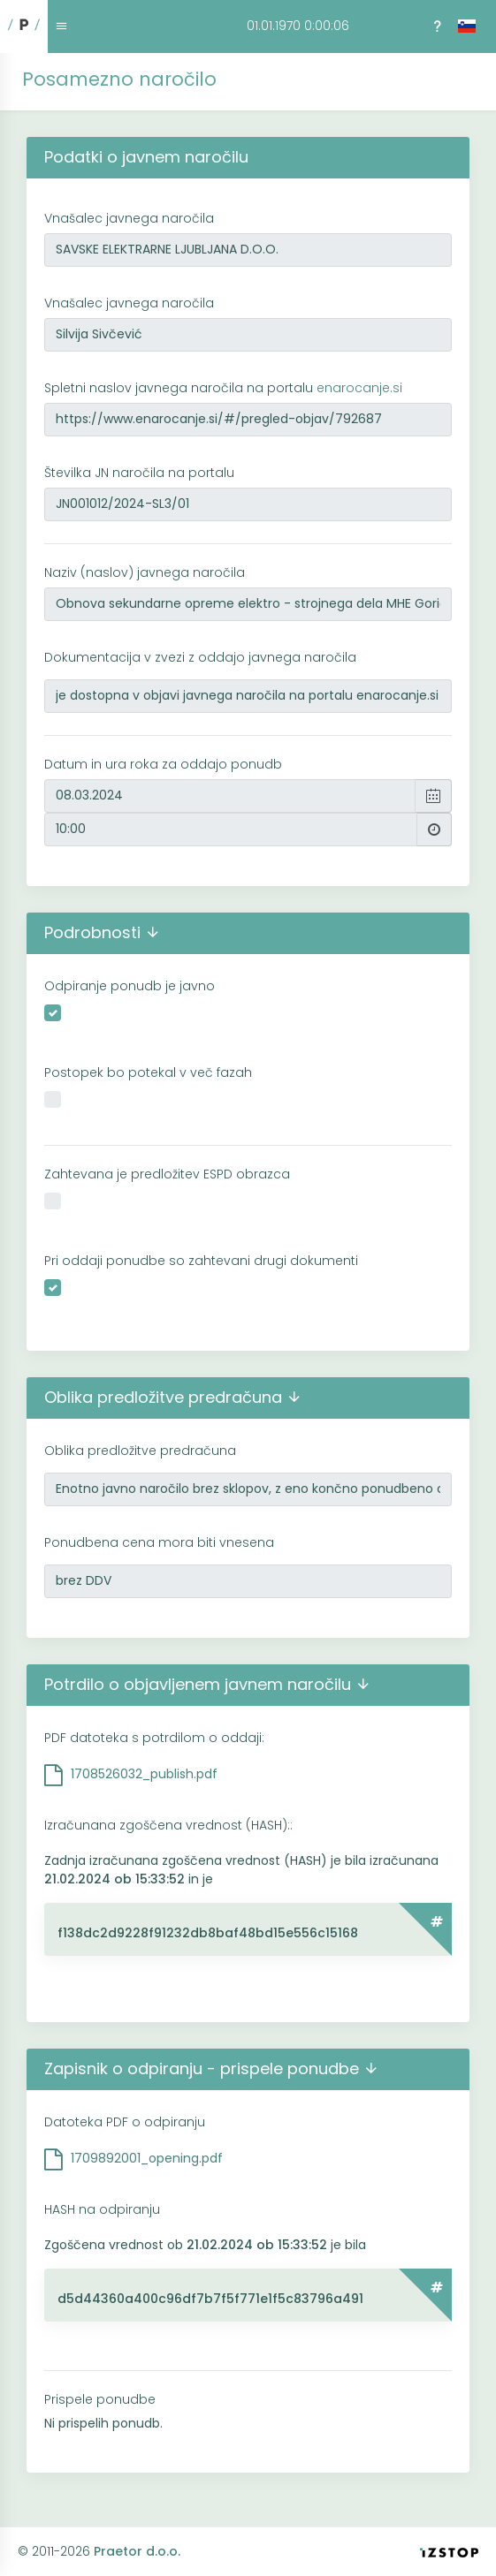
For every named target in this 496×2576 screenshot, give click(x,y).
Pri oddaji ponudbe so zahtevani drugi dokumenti (201, 1260)
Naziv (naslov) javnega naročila (144, 572)
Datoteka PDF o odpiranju (124, 2122)
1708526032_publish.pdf (144, 1774)
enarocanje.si (359, 388)
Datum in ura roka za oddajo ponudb (163, 764)
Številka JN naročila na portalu (139, 472)
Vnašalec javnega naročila (129, 218)
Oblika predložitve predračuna (140, 1450)
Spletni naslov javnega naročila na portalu (223, 388)
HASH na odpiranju (102, 2209)
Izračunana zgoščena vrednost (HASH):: (168, 1825)
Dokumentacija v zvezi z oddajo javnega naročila (200, 657)
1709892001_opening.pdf (147, 2158)
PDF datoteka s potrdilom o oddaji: (154, 1737)
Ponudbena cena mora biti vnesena (159, 1542)
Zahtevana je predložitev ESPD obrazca (167, 1174)
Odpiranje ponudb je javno (129, 986)
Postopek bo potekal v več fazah (148, 1072)
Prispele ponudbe (100, 2399)
